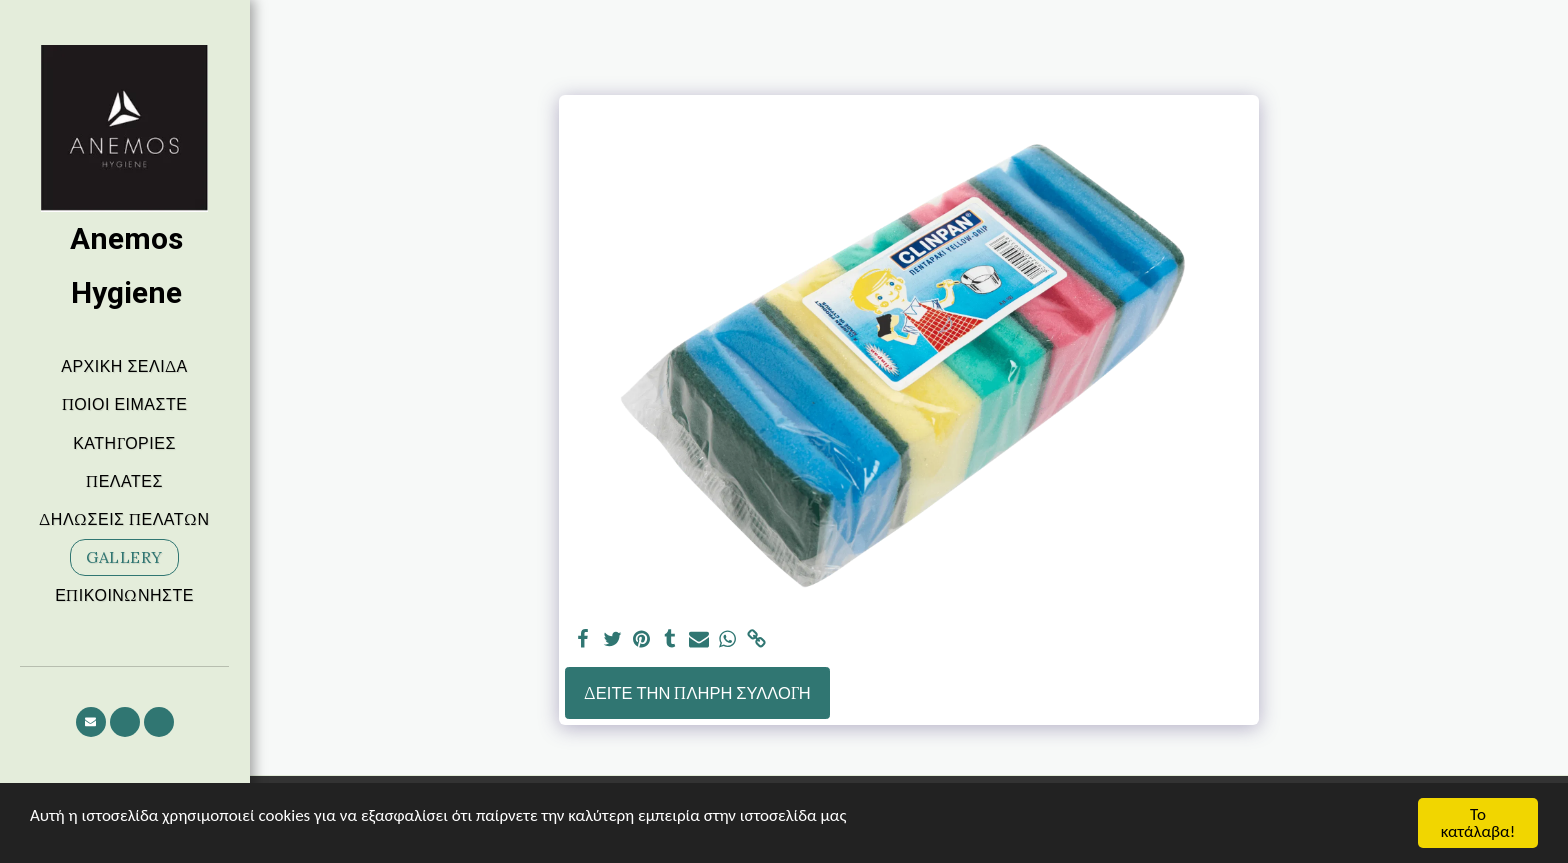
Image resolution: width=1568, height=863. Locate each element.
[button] (91, 722)
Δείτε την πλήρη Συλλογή (697, 693)
